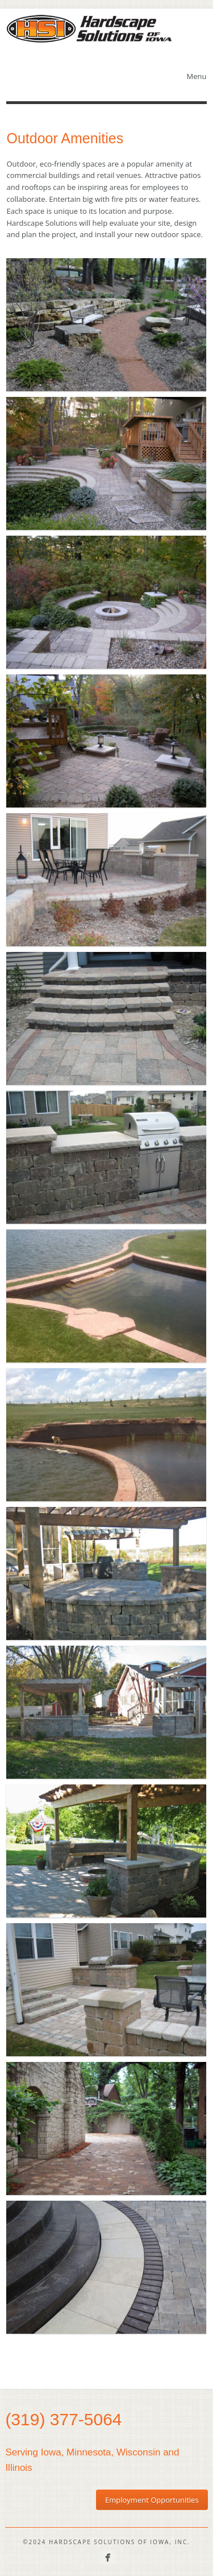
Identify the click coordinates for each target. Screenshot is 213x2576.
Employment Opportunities (152, 2500)
